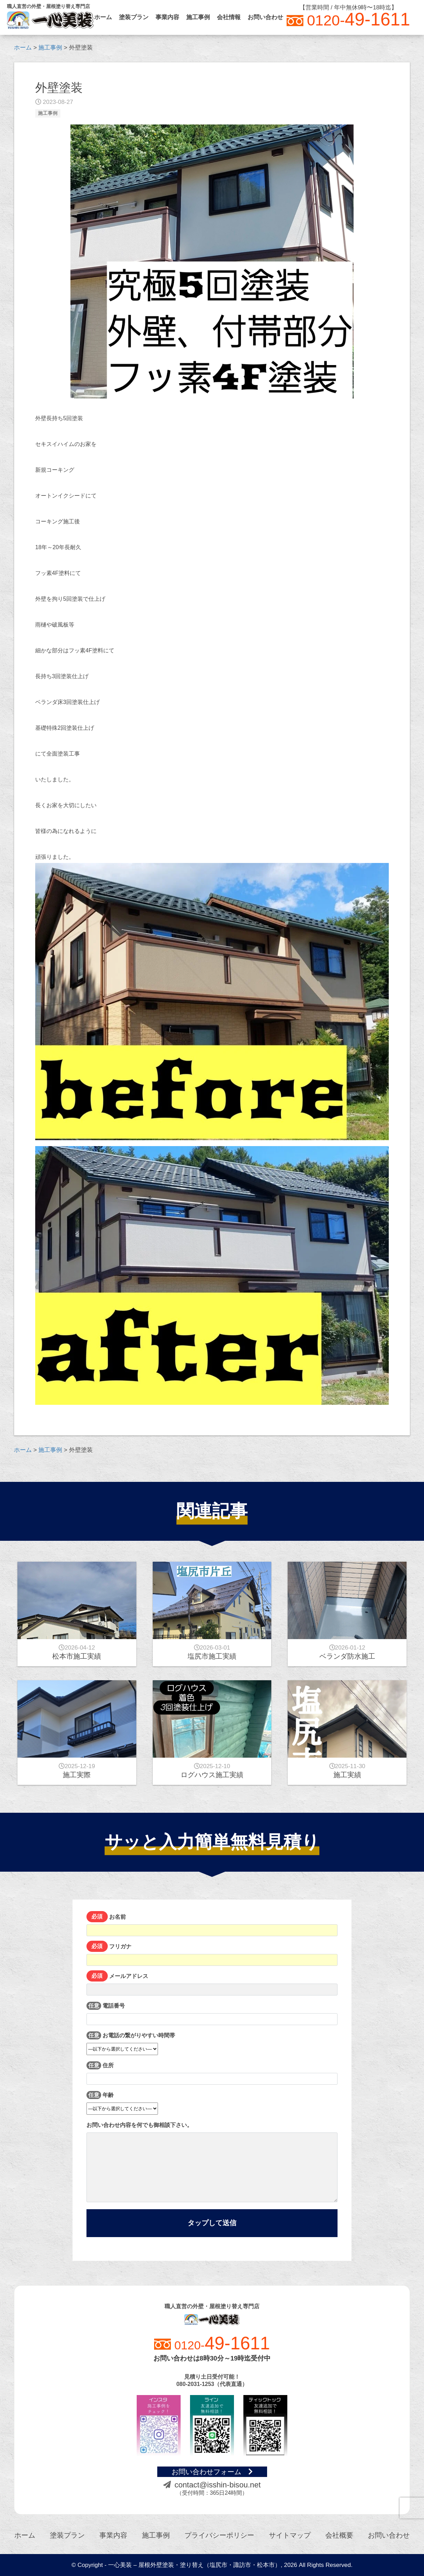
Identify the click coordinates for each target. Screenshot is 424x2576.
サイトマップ (290, 2535)
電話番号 (212, 2013)
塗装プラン (134, 17)
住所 (212, 2073)
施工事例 (198, 17)
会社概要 (339, 2535)
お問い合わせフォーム (212, 2472)
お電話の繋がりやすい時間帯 (130, 2042)
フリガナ (212, 1954)
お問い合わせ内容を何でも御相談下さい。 (212, 2162)
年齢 (122, 2101)
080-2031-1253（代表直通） (212, 2384)
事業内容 (167, 17)
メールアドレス (212, 1984)
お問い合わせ (265, 17)
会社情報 (229, 17)
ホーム (103, 17)
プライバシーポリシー (219, 2535)
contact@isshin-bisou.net (211, 2484)
